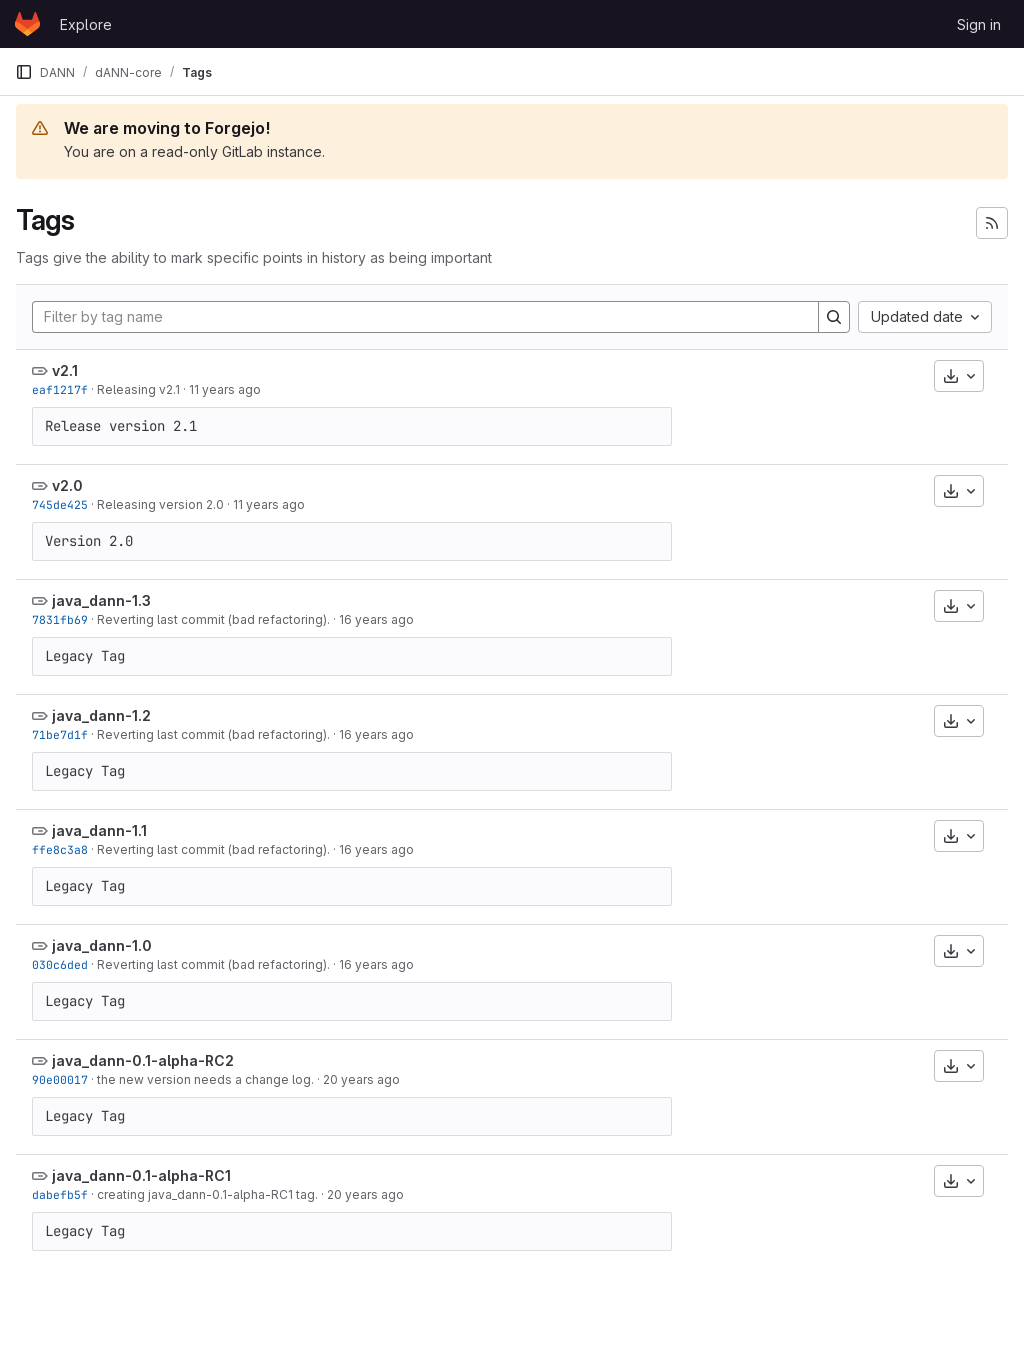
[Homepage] (27, 24)
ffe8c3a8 (60, 849)
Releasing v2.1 (138, 389)
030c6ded (60, 964)
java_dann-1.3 (101, 600)
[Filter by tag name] (425, 317)
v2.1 (65, 370)
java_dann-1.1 (99, 830)
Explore (86, 24)
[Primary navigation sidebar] (24, 72)
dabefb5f (60, 1194)
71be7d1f (60, 734)
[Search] (834, 317)
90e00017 (60, 1079)
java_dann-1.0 (102, 945)
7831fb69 (60, 619)
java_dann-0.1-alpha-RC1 (141, 1175)
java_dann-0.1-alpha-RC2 (143, 1060)
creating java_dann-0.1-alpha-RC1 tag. (207, 1194)
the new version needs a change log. (205, 1079)
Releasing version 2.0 (160, 504)
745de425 (60, 504)
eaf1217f (60, 389)
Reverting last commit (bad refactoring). (213, 619)
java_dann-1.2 (101, 715)
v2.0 (67, 485)
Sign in (979, 24)
